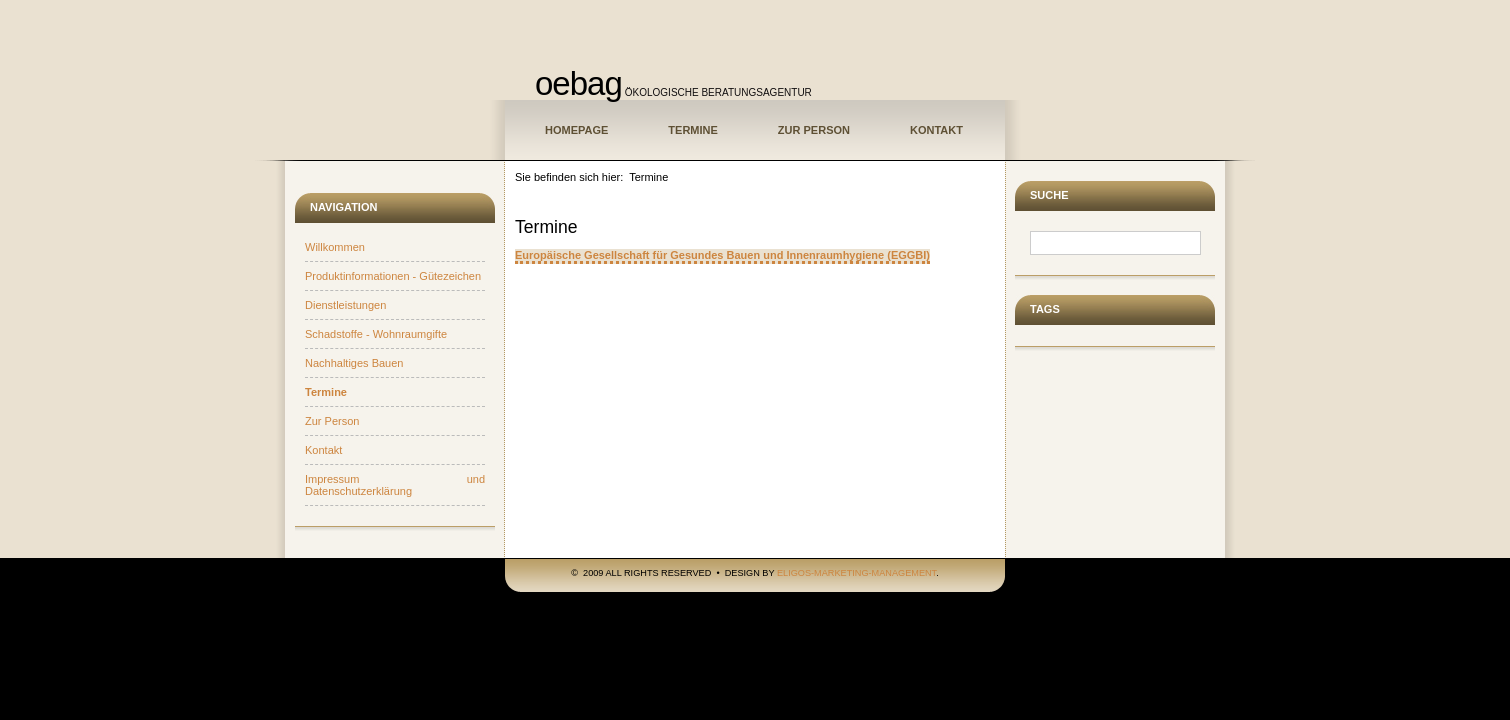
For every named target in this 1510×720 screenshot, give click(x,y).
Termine (693, 130)
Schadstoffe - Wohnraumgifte (376, 334)
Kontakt (936, 130)
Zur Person (814, 130)
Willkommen (335, 247)
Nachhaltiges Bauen (354, 363)
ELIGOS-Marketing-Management (856, 573)
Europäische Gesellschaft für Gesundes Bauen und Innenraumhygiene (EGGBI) (722, 255)
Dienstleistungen (345, 305)
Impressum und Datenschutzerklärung (395, 485)
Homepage (576, 130)
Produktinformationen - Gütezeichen (393, 276)
